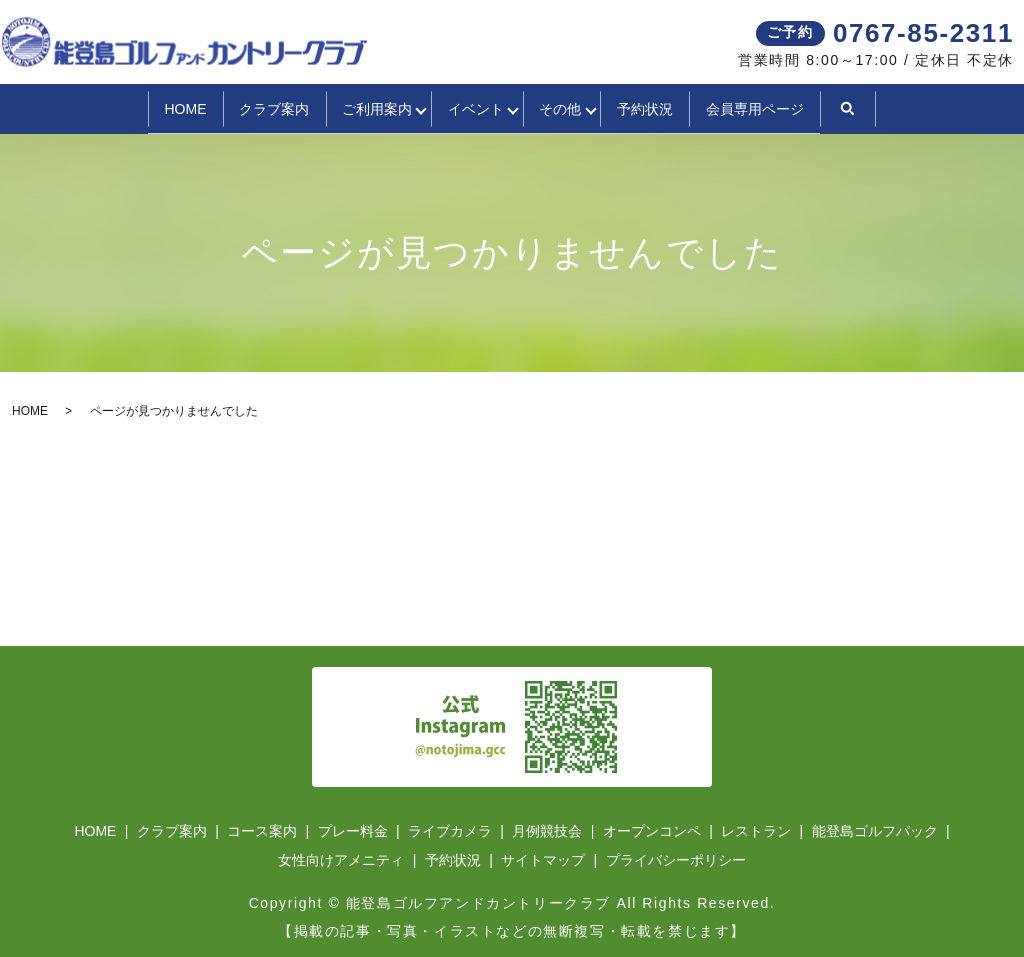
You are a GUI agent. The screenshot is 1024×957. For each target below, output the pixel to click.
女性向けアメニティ (341, 858)
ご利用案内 (347, 107)
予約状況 (693, 107)
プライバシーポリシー (676, 858)
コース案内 (262, 829)
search (922, 108)
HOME (120, 107)
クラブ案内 (226, 107)
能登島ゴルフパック (875, 829)
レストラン (756, 829)
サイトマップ (543, 858)
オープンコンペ (652, 829)
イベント (471, 107)
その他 (582, 107)
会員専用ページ (820, 107)
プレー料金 (353, 829)
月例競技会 (547, 829)
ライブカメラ (450, 829)
